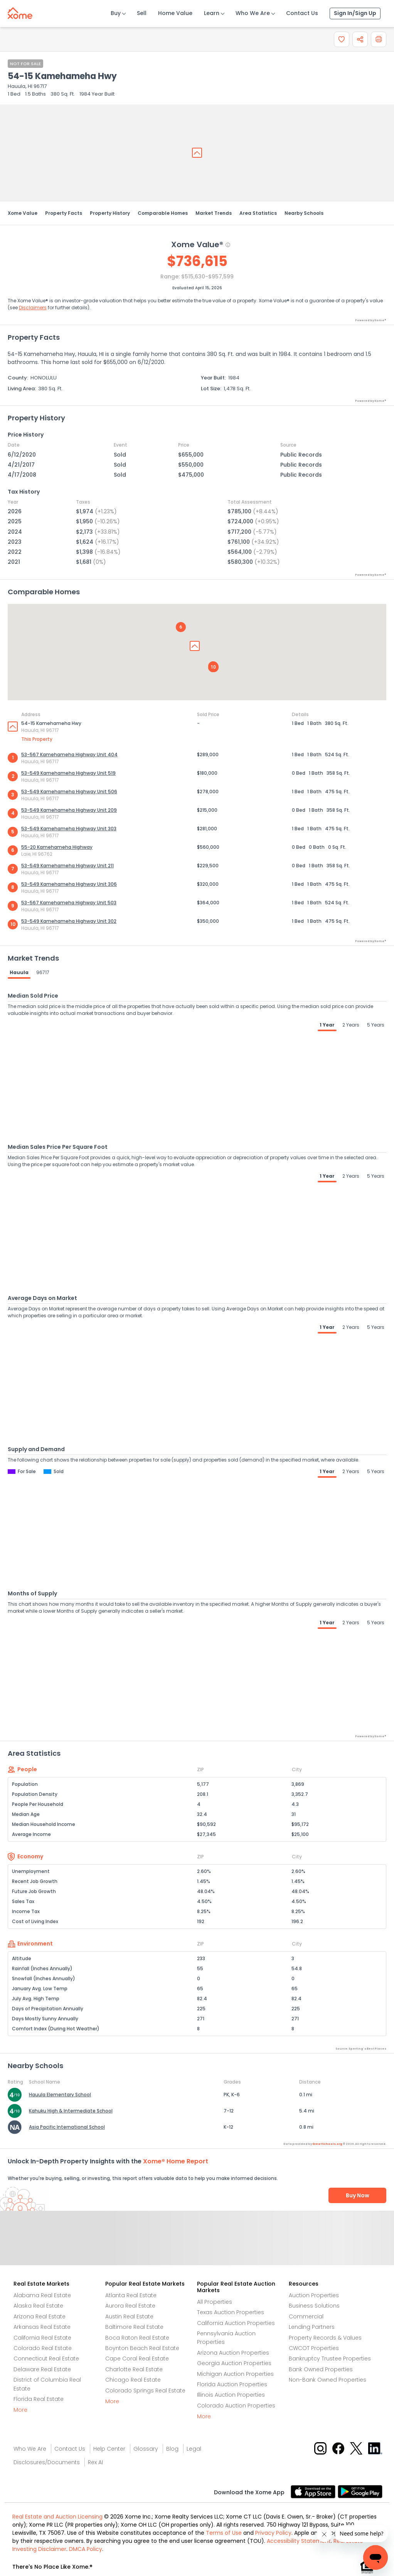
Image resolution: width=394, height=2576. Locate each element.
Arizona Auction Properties (233, 2353)
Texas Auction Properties (230, 2312)
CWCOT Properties (314, 2348)
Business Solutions (314, 2306)
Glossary (145, 2449)
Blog (172, 2449)
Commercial (306, 2316)
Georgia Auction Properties (234, 2363)
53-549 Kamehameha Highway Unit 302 (68, 921)
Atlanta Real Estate (131, 2295)
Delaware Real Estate (42, 2369)
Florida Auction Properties (232, 2384)
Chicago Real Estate (133, 2380)
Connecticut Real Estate (46, 2358)
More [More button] (20, 2410)
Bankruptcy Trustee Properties (330, 2358)
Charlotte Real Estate (134, 2369)
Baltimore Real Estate (134, 2327)
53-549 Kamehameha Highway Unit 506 (69, 791)
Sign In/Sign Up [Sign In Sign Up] (355, 13)
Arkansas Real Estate (42, 2327)
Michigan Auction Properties (235, 2374)
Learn (211, 13)
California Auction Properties (236, 2323)
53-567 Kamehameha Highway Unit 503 (68, 902)
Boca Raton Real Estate (137, 2338)
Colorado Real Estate (42, 2348)
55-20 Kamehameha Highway (57, 847)
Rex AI (95, 2462)
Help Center (109, 2449)
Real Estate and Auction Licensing (57, 2516)
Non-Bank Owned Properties (327, 2380)
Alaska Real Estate (38, 2306)
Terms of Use (224, 2533)
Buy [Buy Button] (116, 13)
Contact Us (302, 13)
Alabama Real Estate (42, 2295)
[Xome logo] (20, 12)
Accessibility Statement (299, 2541)
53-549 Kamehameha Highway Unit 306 (69, 884)
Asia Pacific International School (67, 2127)
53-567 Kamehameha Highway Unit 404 (69, 754)
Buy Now (357, 2195)
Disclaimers (33, 307)
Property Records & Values (325, 2338)
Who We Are (253, 13)
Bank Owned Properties (321, 2369)
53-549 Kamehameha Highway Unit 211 (67, 865)
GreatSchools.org (327, 2144)
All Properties (214, 2302)
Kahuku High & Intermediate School (71, 2110)
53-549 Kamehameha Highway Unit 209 (69, 810)
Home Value (175, 13)
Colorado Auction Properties (236, 2405)
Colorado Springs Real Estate (145, 2390)
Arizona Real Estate (39, 2316)
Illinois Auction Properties (231, 2395)
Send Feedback (197, 2246)
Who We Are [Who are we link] (29, 2449)
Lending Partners (312, 2327)
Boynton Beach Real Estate (142, 2348)
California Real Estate (42, 2338)
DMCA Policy (85, 2549)
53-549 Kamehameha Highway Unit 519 (68, 773)
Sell (141, 13)
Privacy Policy (273, 2533)
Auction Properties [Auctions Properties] (314, 2295)
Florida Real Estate (38, 2399)
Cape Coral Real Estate (137, 2358)
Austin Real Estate (129, 2316)
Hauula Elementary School (60, 2094)
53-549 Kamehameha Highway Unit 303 (68, 828)
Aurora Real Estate (130, 2306)
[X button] (357, 2448)
